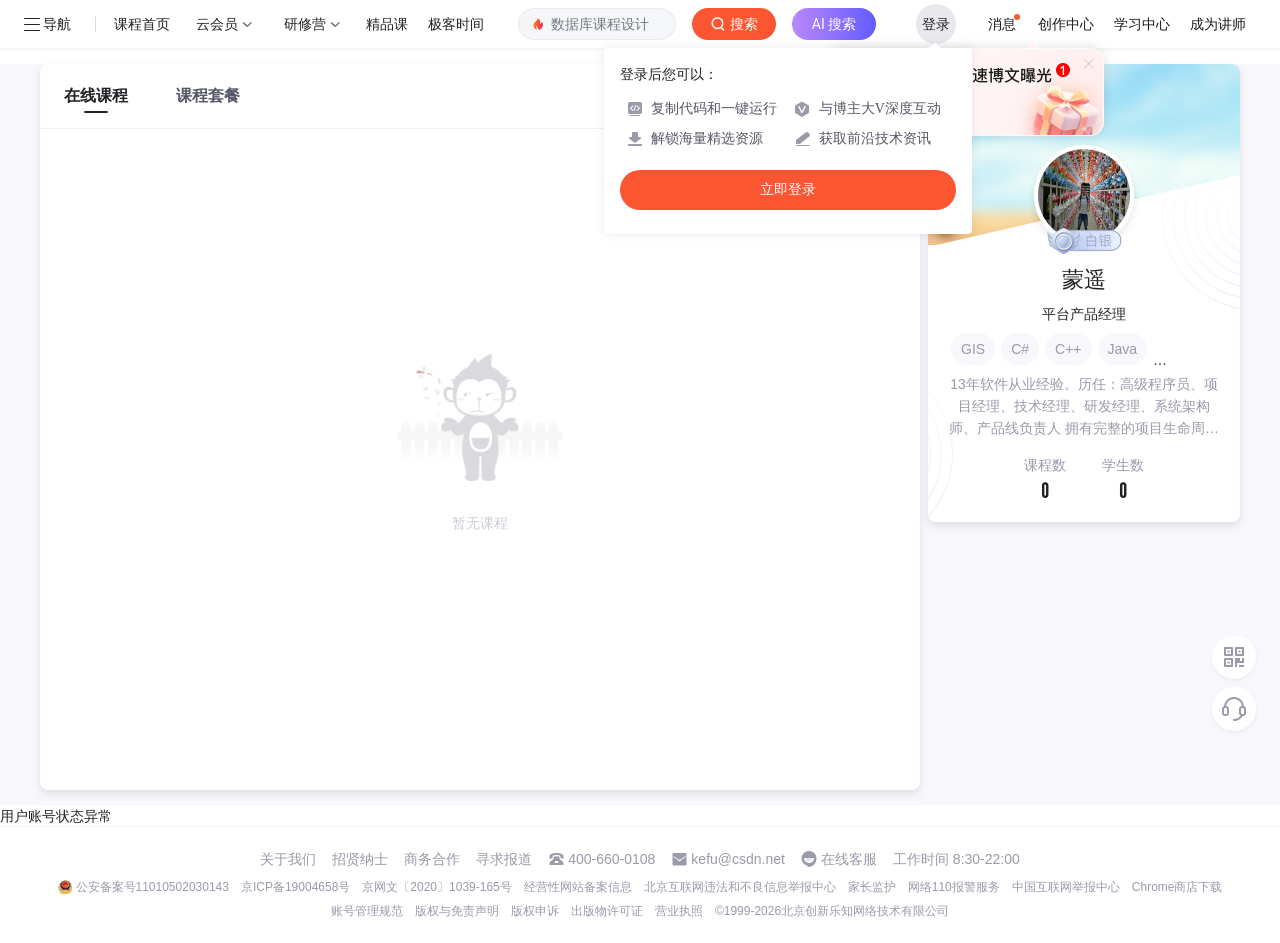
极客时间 (456, 24)
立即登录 (788, 189)
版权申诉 (535, 911)
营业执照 (679, 911)
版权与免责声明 (457, 911)
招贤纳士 (360, 859)
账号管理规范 (367, 911)
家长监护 (872, 887)
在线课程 (96, 95)
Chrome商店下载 (1177, 887)
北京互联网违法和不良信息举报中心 (740, 887)
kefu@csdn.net (738, 859)
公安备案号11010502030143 (152, 887)
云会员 (217, 24)
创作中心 (1066, 24)
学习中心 (1142, 24)
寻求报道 (504, 859)
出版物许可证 (607, 911)
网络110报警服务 (954, 887)
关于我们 (288, 859)
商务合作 (432, 859)
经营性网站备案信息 (578, 887)
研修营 (305, 24)
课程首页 (142, 24)
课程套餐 (208, 95)
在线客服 (849, 859)
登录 (936, 24)
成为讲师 (1218, 24)
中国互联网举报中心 (1066, 887)
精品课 (387, 24)
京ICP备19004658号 (295, 887)
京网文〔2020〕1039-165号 (436, 887)
